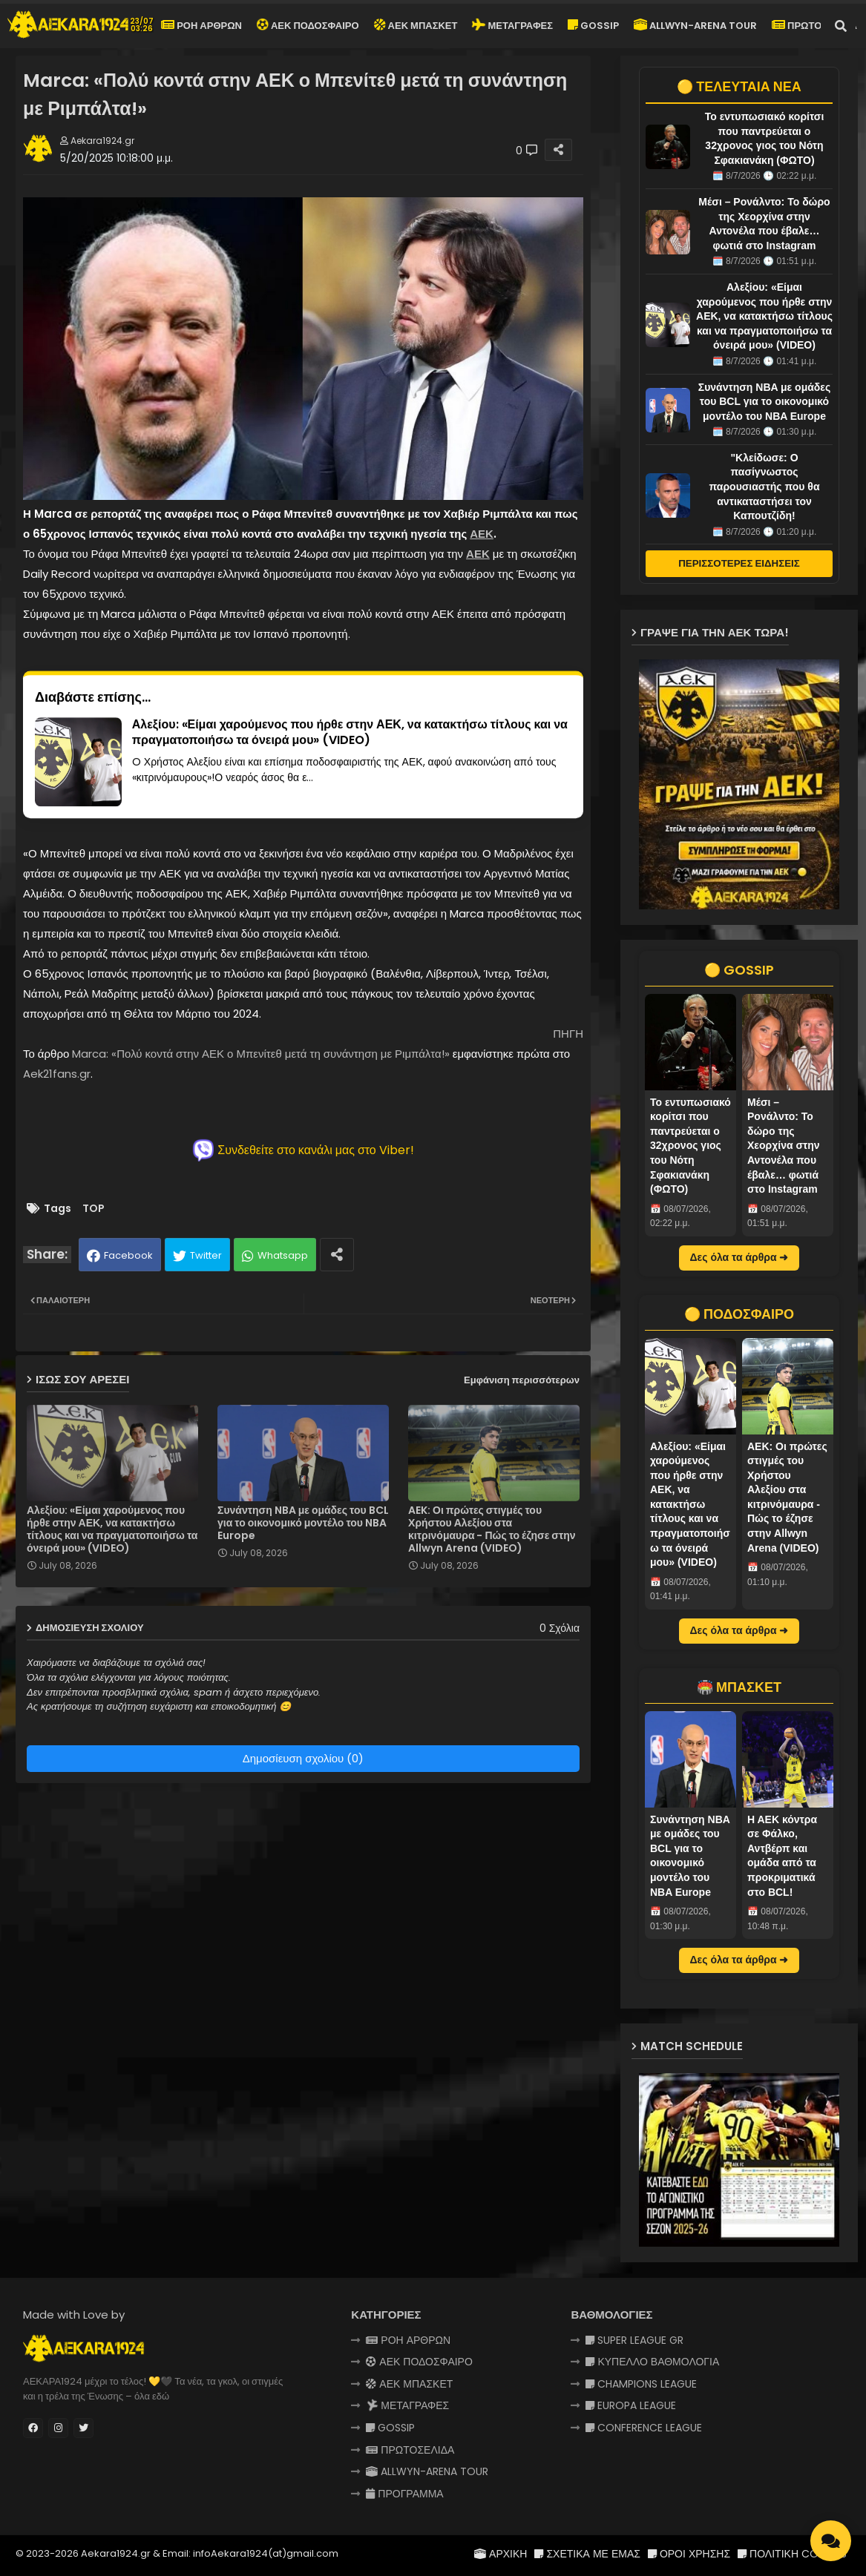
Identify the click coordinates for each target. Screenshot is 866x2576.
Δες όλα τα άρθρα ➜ (739, 1257)
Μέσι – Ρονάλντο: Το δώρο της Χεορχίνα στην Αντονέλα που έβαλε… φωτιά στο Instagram (783, 1146)
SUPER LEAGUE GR (634, 2340)
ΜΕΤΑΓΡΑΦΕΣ (511, 24)
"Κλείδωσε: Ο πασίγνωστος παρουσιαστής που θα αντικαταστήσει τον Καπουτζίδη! (764, 486)
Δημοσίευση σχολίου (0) (303, 1758)
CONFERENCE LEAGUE (643, 2427)
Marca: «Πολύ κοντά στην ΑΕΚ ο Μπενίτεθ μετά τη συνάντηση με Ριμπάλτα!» (260, 1053)
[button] (841, 26)
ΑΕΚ (481, 533)
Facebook (128, 1255)
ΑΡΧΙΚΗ (500, 2553)
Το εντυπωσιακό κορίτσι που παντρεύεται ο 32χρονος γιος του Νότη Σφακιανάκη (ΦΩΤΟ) (690, 1146)
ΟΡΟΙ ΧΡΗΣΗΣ (689, 2553)
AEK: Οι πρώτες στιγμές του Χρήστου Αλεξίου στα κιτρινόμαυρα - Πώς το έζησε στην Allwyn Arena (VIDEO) (491, 1529)
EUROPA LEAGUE (630, 2405)
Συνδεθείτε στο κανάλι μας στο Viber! (303, 1150)
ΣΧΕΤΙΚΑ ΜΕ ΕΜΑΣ (587, 2553)
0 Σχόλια (559, 1628)
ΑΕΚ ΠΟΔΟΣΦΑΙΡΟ (306, 24)
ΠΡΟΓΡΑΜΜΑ (404, 2493)
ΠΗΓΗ (568, 1033)
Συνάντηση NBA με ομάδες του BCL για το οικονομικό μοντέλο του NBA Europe (303, 1523)
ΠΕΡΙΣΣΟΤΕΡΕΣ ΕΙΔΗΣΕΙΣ (739, 563)
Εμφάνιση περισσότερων (522, 1380)
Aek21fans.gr (57, 1073)
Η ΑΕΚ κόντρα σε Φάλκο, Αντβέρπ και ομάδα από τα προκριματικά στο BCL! (782, 1856)
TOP (93, 1209)
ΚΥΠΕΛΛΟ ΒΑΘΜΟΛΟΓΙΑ (652, 2361)
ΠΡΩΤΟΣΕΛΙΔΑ (814, 26)
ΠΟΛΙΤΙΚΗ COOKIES (792, 2553)
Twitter (206, 1255)
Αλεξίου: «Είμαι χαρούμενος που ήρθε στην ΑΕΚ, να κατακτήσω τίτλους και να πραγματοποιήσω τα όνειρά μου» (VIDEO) (112, 1529)
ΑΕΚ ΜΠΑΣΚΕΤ (416, 26)
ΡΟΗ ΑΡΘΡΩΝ (201, 26)
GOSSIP (593, 26)
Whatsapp (282, 1255)
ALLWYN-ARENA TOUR (695, 26)
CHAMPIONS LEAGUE (641, 2383)
